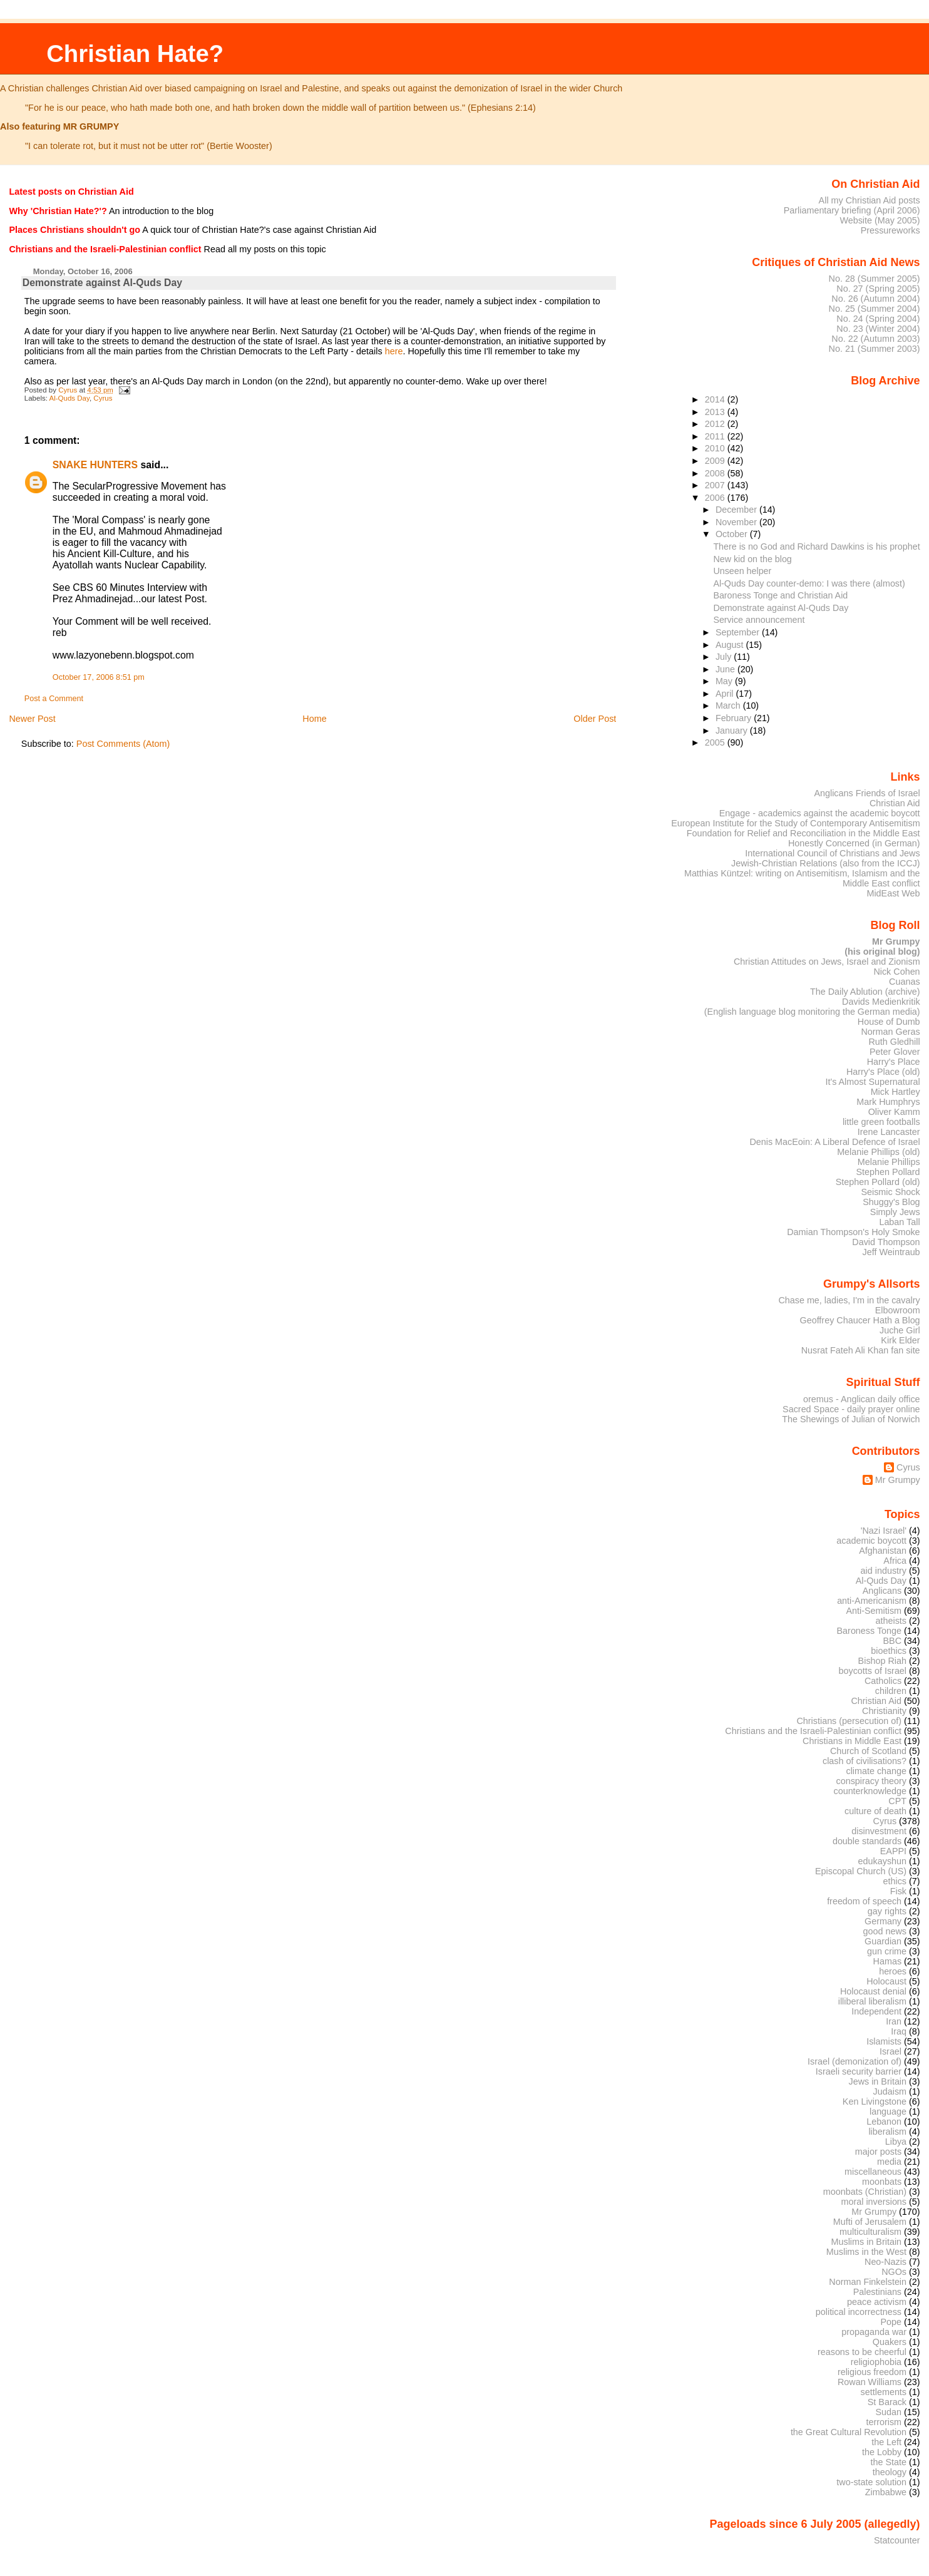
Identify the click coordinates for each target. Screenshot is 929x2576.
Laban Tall (899, 1222)
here (394, 351)
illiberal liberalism (872, 2001)
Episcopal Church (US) (860, 1871)
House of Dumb (889, 1022)
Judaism (889, 2091)
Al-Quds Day (69, 398)
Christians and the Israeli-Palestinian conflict (813, 1731)
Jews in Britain (877, 2081)
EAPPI (893, 1851)
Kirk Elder (900, 1340)
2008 (716, 473)
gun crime (886, 1951)
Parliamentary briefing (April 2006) (852, 210)
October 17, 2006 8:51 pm (99, 677)
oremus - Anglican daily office (861, 1399)
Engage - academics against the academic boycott (819, 813)
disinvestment (878, 1831)
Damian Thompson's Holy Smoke (853, 1232)
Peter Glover (895, 1052)
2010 (716, 448)
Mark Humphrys (888, 1102)
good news (884, 1931)
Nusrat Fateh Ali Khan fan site (860, 1350)
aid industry (883, 1571)
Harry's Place (893, 1062)
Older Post (594, 719)
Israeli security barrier (858, 2071)
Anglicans (882, 1591)
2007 (716, 485)
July (725, 657)
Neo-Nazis (885, 2262)
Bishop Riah (882, 1661)
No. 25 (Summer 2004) (874, 309)
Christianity (884, 1711)
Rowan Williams (869, 2382)
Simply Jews (895, 1212)
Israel (890, 2051)
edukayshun (882, 1861)
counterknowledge (869, 1791)
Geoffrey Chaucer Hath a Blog (860, 1320)
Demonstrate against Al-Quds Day (780, 608)
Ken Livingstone (874, 2101)
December (737, 510)
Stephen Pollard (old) (878, 1182)
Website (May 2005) (879, 220)
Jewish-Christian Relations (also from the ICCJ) (825, 863)
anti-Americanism (871, 1601)
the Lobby (881, 2452)
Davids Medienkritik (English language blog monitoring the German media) (812, 1007)
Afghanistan (882, 1551)
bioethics (888, 1651)
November (737, 522)
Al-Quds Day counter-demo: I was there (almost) (809, 583)
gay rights (887, 1911)
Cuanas (904, 982)
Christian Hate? (134, 53)
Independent (876, 2011)
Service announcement (758, 620)
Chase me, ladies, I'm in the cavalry (849, 1300)
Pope (891, 2322)
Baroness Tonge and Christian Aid (780, 595)
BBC (892, 1641)
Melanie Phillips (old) (878, 1152)
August (731, 645)
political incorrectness (858, 2312)
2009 (716, 461)
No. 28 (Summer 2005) (874, 279)
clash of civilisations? (864, 1761)
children (890, 1691)
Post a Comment (53, 698)
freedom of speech (864, 1901)
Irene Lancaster (889, 1132)
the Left (886, 2442)
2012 (716, 424)
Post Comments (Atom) (123, 744)
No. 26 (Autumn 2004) (875, 299)
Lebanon (883, 2122)
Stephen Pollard (888, 1172)
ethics (895, 1881)
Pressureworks (890, 230)
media (889, 2162)
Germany (883, 1921)
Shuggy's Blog (891, 1202)
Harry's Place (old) (883, 1072)
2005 (716, 742)
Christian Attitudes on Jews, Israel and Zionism (827, 962)
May (725, 681)
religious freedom (872, 2372)
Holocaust (886, 1981)
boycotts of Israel (873, 1671)
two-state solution (871, 2482)
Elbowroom (897, 1310)
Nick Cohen (896, 972)
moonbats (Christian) (864, 2192)
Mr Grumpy (897, 1480)
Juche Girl (900, 1330)
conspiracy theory (871, 1781)
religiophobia (876, 2362)
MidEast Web (893, 893)
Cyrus (102, 398)
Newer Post (32, 719)
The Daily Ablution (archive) (865, 992)
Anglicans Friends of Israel (867, 793)
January (733, 731)
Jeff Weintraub (891, 1252)
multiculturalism (870, 2232)
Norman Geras (890, 1032)
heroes (892, 1971)
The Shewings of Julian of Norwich (851, 1419)
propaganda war (873, 2332)
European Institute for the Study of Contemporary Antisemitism (795, 823)
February (735, 718)
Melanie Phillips (889, 1162)
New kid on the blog (752, 559)
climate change (876, 1771)
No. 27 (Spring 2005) (878, 289)
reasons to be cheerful (862, 2352)
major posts (878, 2152)
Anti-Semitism (874, 1611)
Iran (893, 2021)
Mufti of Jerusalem (869, 2222)
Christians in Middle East (852, 1741)
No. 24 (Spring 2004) (878, 319)
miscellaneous (872, 2172)
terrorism (883, 2422)
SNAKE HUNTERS (95, 464)
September (739, 632)
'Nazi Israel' (883, 1531)
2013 (716, 412)
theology (889, 2472)
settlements (883, 2392)
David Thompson (886, 1242)
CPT (897, 1801)
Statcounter (897, 2540)
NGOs (893, 2272)
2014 (716, 399)
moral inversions (874, 2202)
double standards (867, 1841)
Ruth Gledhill (894, 1042)
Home (314, 719)
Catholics (883, 1681)
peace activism (876, 2302)
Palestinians (877, 2292)
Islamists (883, 2041)
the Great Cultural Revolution (848, 2432)
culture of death (875, 1811)
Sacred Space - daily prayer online (851, 1409)
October (733, 534)
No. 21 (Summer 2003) (874, 349)
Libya (895, 2142)
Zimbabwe (885, 2492)
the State (888, 2462)
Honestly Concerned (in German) (854, 843)
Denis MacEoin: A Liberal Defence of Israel (834, 1142)
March (729, 705)
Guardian (883, 1941)
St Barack (887, 2402)
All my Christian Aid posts (869, 200)
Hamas (887, 1961)
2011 (716, 436)
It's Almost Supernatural (872, 1082)
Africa (894, 1561)
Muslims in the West (866, 2252)
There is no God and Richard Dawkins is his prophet (816, 546)
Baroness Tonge (869, 1631)
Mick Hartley (895, 1092)
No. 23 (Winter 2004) (878, 329)
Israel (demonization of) (854, 2061)
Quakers (889, 2342)
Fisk (898, 1891)
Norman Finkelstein (867, 2282)
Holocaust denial (873, 1991)
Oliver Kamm (894, 1112)
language (888, 2111)
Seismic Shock (890, 1192)
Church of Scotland (868, 1751)
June (726, 669)
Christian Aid (895, 803)
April (726, 694)
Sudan (889, 2412)
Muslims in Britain (866, 2242)
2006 (716, 498)
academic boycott (871, 1541)
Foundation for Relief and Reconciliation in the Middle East (803, 833)
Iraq (898, 2031)
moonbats (881, 2182)
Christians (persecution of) (848, 1721)
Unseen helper (742, 571)
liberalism (887, 2132)
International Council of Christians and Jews (832, 853)
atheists (891, 1621)
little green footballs (881, 1122)
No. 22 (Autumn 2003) (875, 339)
